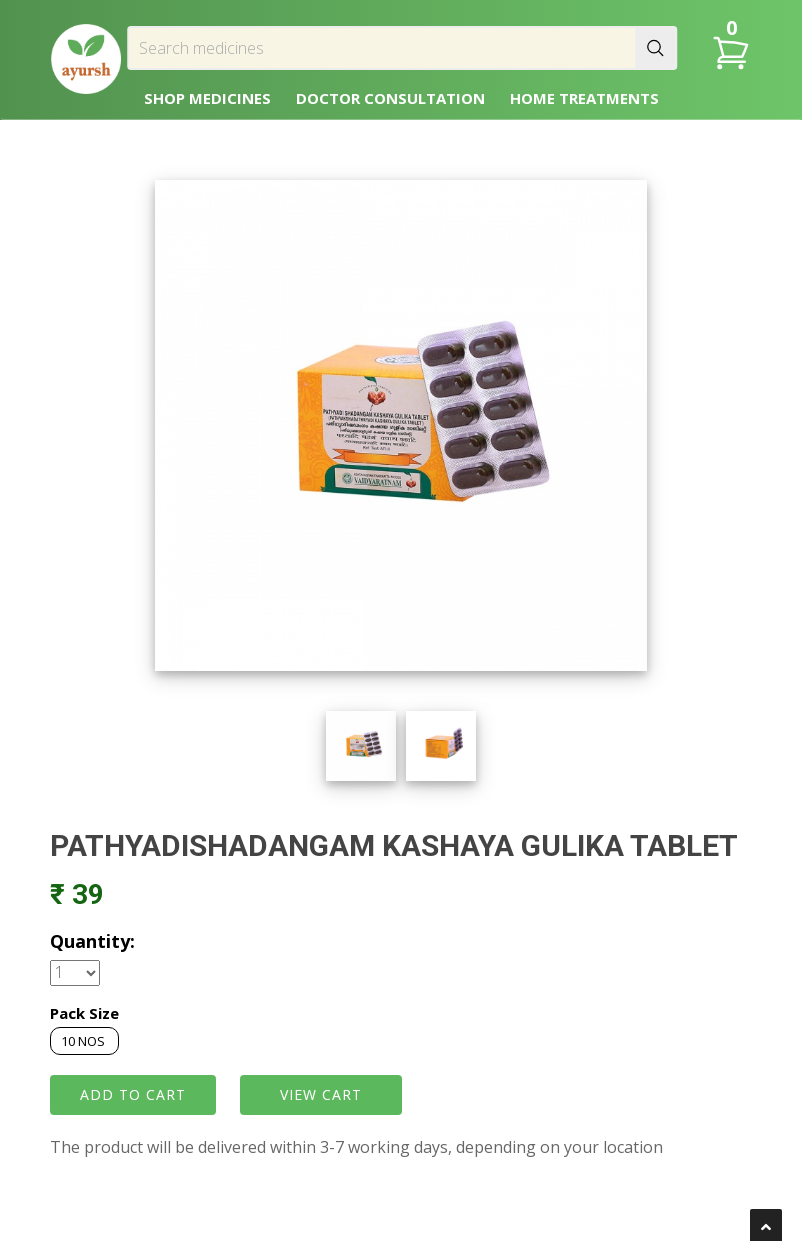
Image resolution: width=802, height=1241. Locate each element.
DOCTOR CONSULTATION (390, 98)
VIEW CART (321, 1094)
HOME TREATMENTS (584, 98)
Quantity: (92, 941)
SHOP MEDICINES (207, 98)
